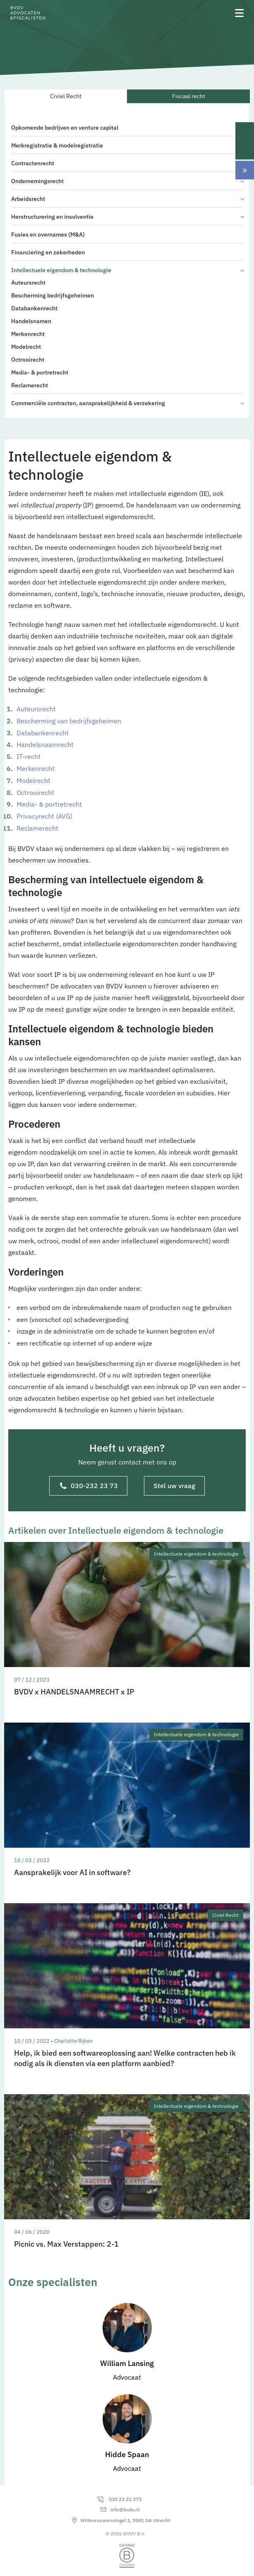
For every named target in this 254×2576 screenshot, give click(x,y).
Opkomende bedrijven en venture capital (64, 127)
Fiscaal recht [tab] (188, 96)
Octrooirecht (27, 359)
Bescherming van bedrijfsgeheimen (69, 721)
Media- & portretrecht (39, 372)
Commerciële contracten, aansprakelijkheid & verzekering (127, 403)
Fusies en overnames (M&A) (48, 234)
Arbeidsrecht (127, 199)
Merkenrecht (28, 334)
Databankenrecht (34, 308)
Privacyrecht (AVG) (44, 816)
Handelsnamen (31, 321)
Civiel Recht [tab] (65, 96)
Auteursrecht (28, 282)
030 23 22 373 (125, 2499)
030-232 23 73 (89, 1486)
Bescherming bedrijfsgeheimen (52, 295)
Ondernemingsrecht (127, 181)
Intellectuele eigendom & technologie (127, 270)
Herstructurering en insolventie (127, 216)
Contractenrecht (32, 163)
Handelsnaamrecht (45, 744)
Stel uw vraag (174, 1485)
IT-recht (29, 756)
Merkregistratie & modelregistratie (57, 145)
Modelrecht (26, 346)
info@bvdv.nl (124, 2509)
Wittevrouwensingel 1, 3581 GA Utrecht (125, 2520)
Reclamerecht (29, 385)
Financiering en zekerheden (48, 252)
